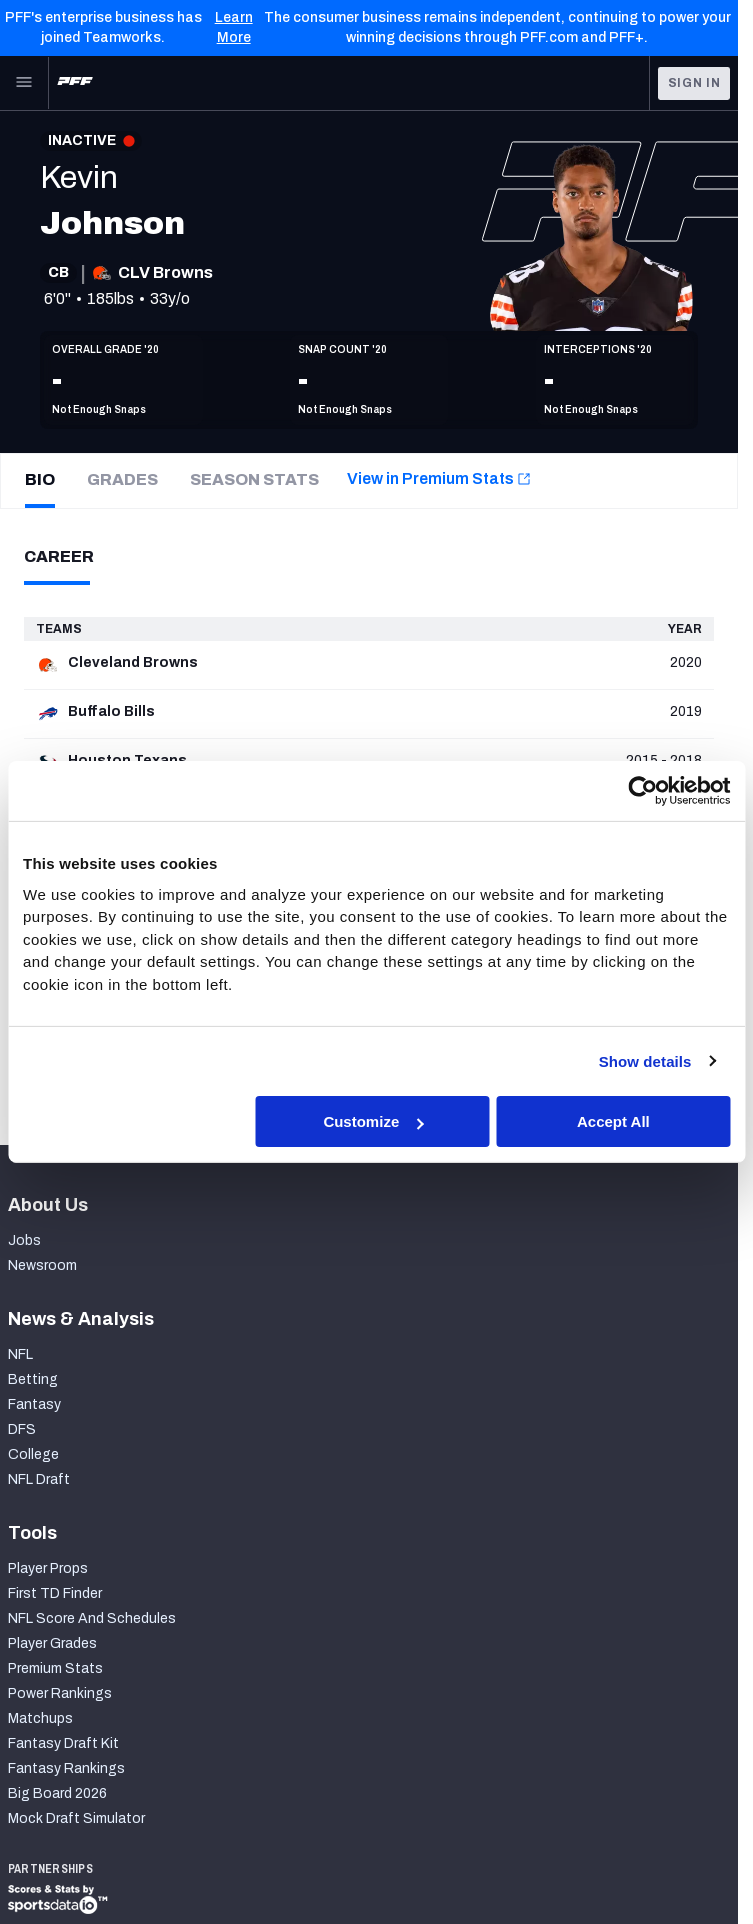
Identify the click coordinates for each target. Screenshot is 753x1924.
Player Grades (52, 1643)
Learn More (234, 27)
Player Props (48, 1568)
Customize (373, 1121)
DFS (22, 1429)
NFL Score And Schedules (92, 1618)
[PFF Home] (75, 83)
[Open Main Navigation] (24, 83)
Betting (33, 1379)
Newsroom (42, 1265)
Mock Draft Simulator (76, 1818)
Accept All (613, 1121)
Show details (645, 1060)
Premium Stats (55, 1668)
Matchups (40, 1718)
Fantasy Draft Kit (63, 1743)
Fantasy (34, 1404)
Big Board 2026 (57, 1793)
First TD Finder (55, 1593)
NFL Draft (39, 1479)
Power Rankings (60, 1693)
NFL (20, 1354)
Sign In (694, 83)
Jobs (24, 1240)
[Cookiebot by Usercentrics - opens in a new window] (642, 791)
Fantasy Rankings (66, 1768)
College (33, 1454)
